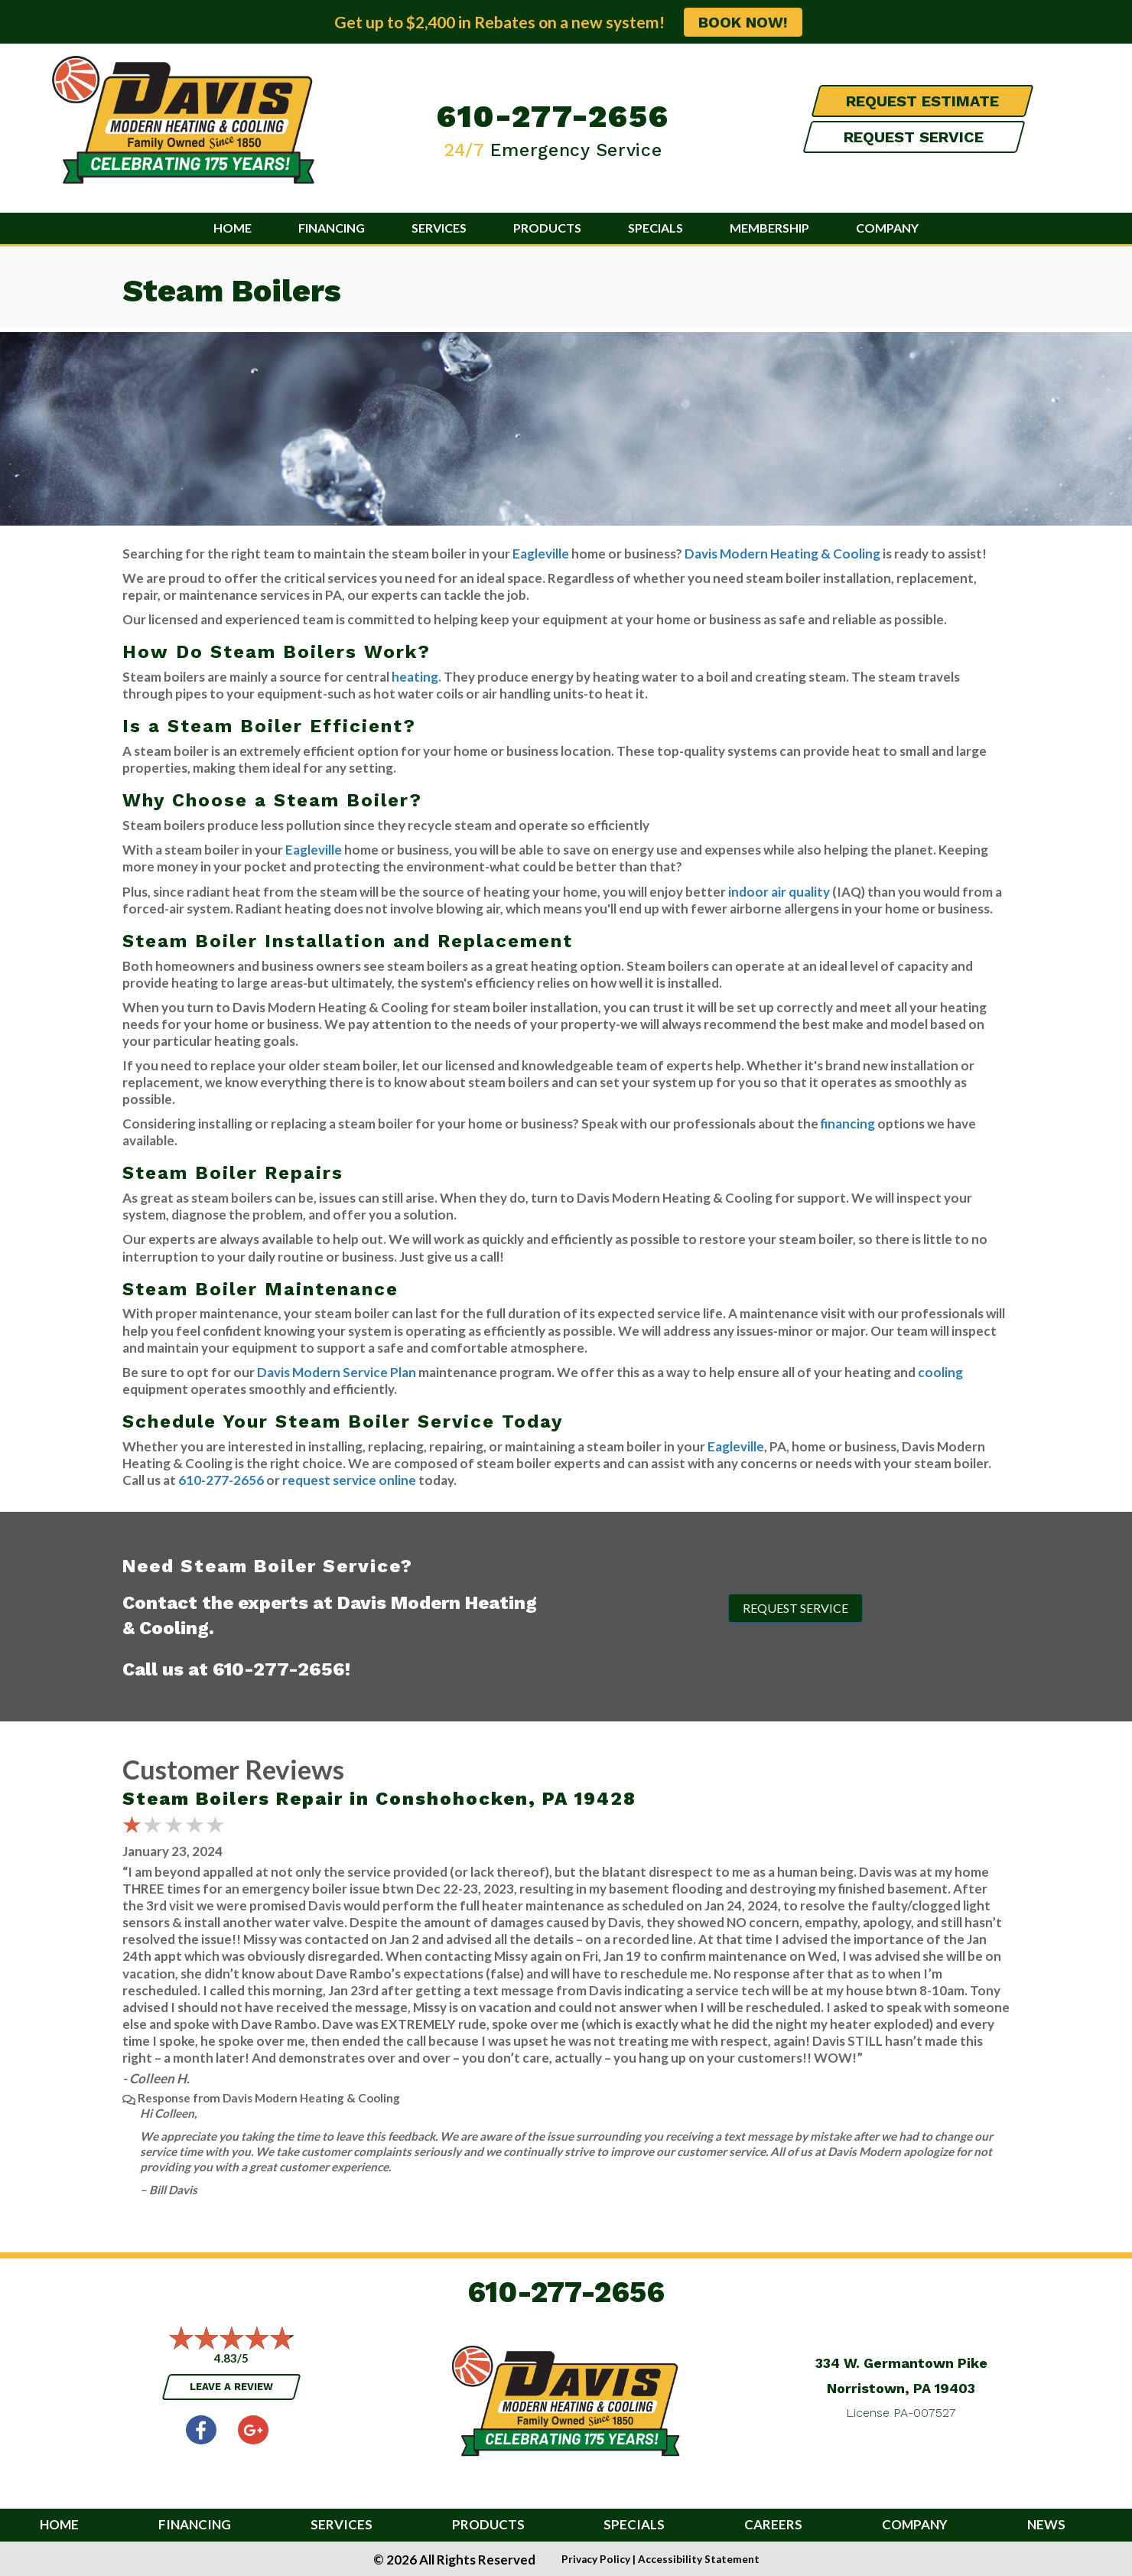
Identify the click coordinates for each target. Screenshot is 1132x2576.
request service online (349, 1480)
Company (887, 227)
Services (439, 227)
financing (848, 1123)
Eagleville (540, 553)
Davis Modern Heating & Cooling (782, 553)
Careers (773, 2525)
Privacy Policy (595, 2559)
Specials (655, 227)
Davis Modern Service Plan (336, 1372)
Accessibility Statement (699, 2559)
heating (415, 677)
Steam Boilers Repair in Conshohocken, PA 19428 (379, 1798)
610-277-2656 (553, 116)
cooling (940, 1372)
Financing (331, 227)
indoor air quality (779, 892)
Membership (769, 227)
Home (232, 227)
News (1046, 2525)
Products (547, 227)
